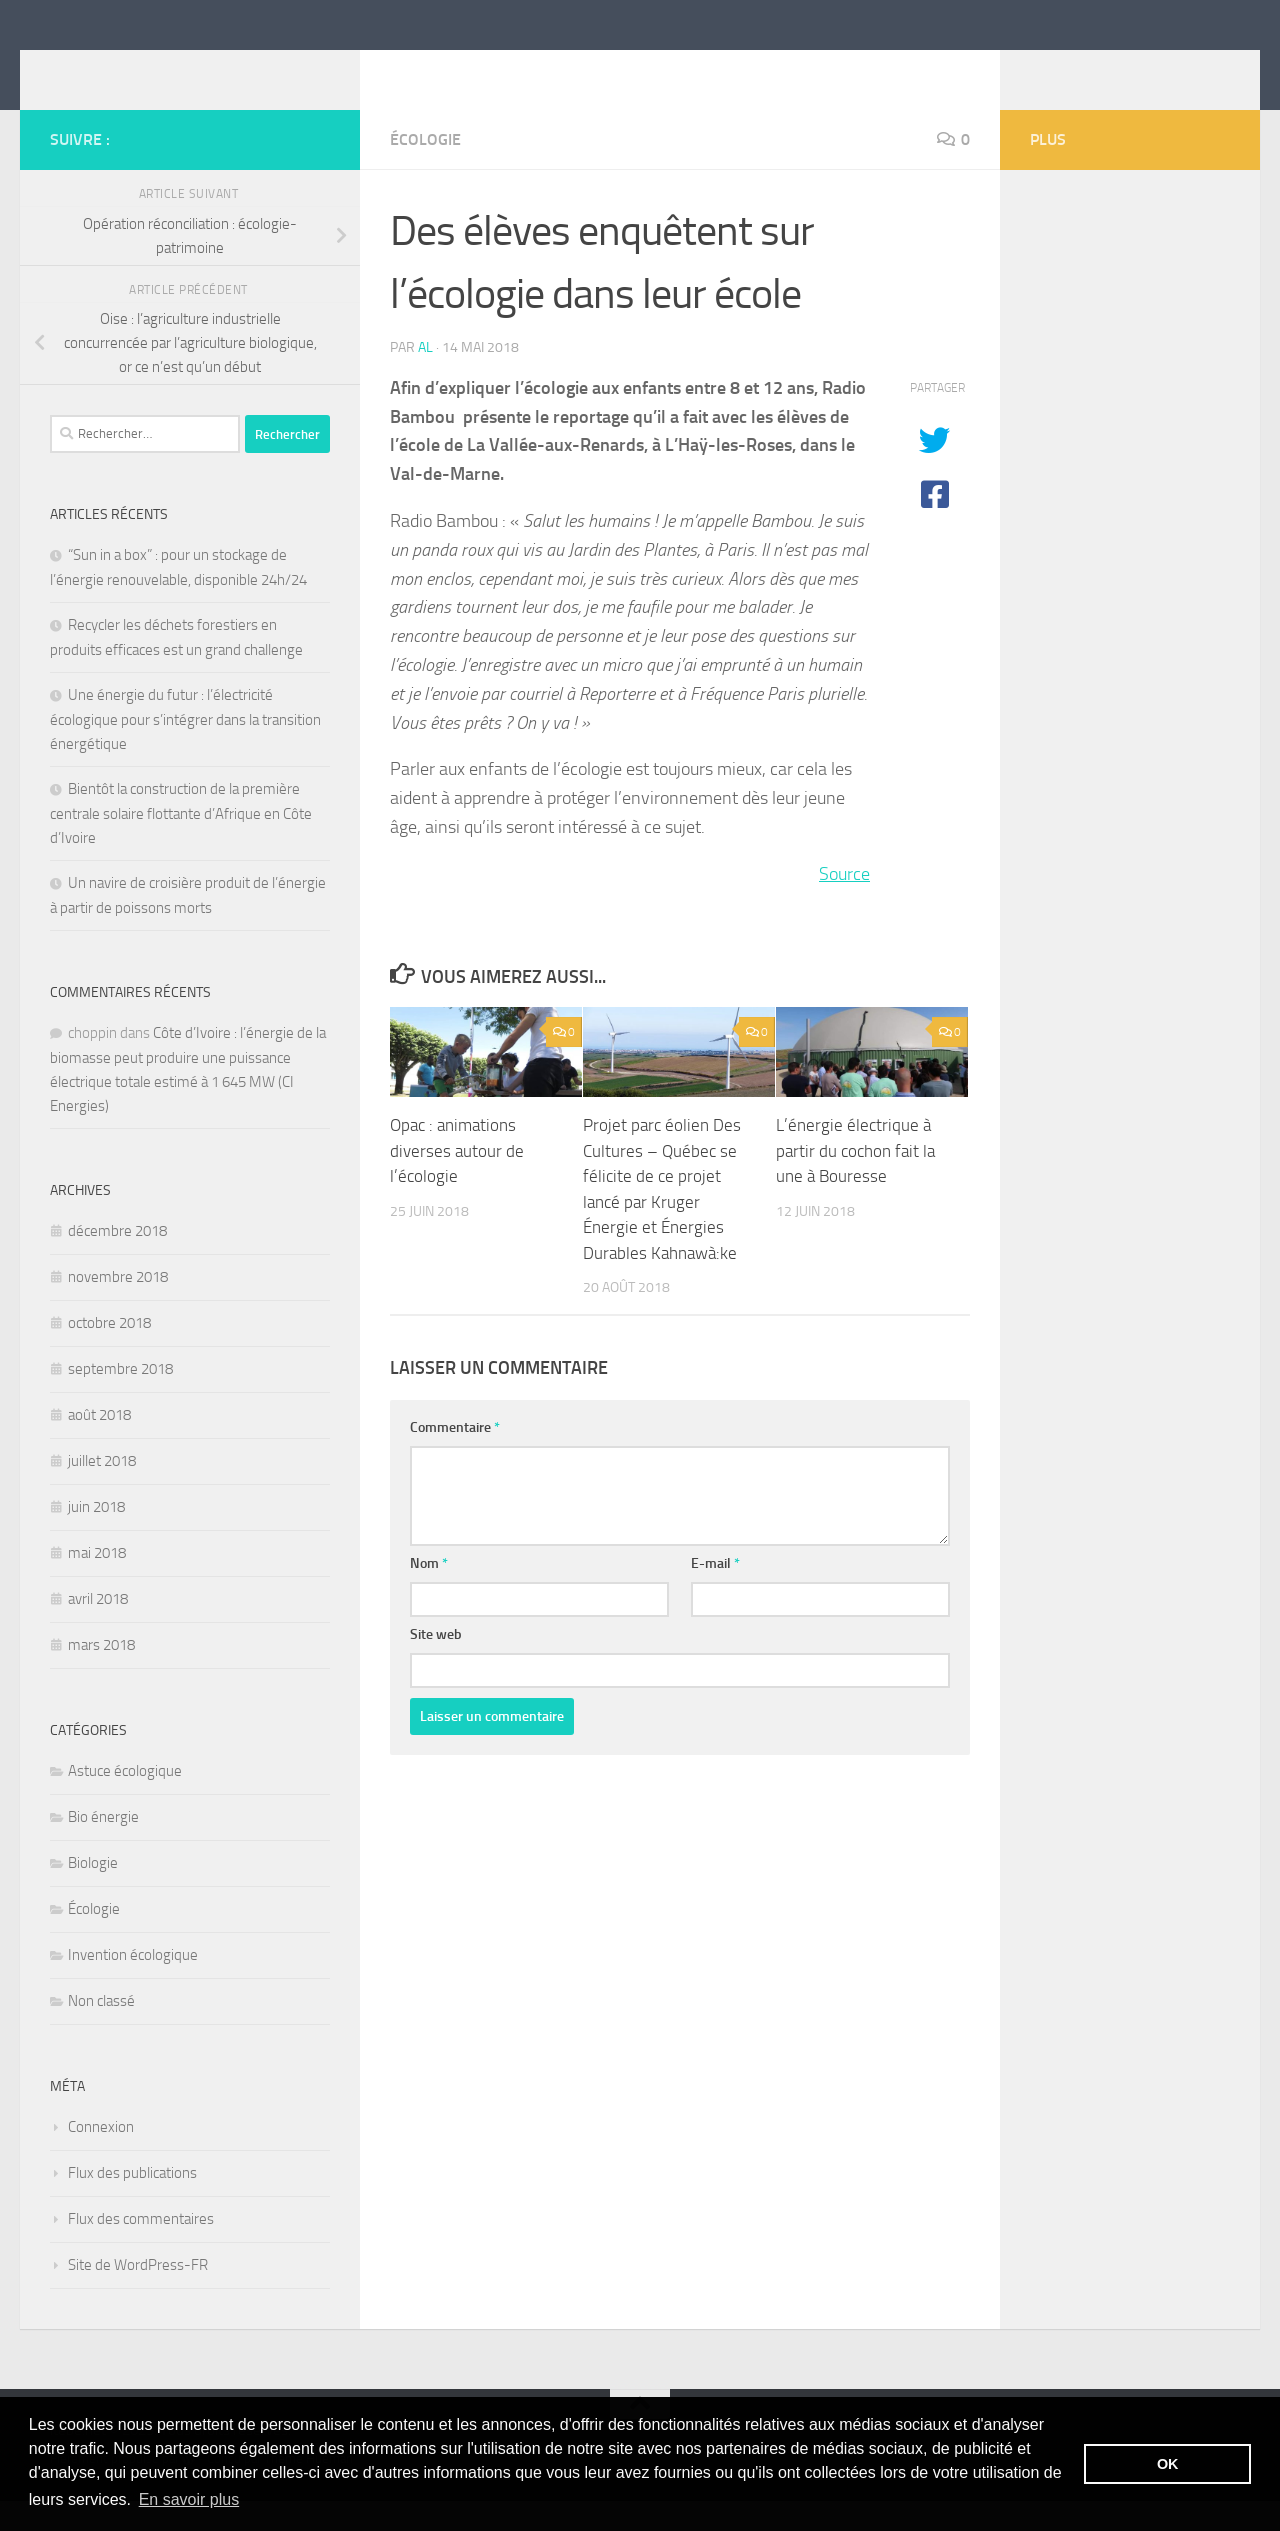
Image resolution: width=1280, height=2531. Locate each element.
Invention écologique (133, 1985)
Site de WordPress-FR (138, 2295)
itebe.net (127, 69)
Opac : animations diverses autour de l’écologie (457, 1180)
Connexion (101, 2157)
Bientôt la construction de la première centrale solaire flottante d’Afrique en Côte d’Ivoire (181, 843)
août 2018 (99, 1445)
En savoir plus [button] (189, 2499)
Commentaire (455, 1457)
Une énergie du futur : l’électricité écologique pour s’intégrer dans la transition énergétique (185, 749)
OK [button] (1168, 2464)
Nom (429, 1593)
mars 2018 (101, 1675)
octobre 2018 (109, 1353)
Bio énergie (103, 1847)
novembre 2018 (118, 1307)
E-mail (715, 1593)
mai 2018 (97, 1583)
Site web (436, 1664)
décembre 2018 (117, 1261)
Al (425, 377)
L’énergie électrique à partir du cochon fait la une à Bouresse (855, 1180)
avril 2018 (98, 1629)
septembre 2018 (120, 1399)
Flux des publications (132, 2203)
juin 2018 (96, 1537)
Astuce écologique (125, 1801)
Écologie (425, 169)
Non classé (101, 2031)
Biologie (93, 1893)
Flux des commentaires (141, 2249)
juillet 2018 (102, 1491)
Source (844, 904)
